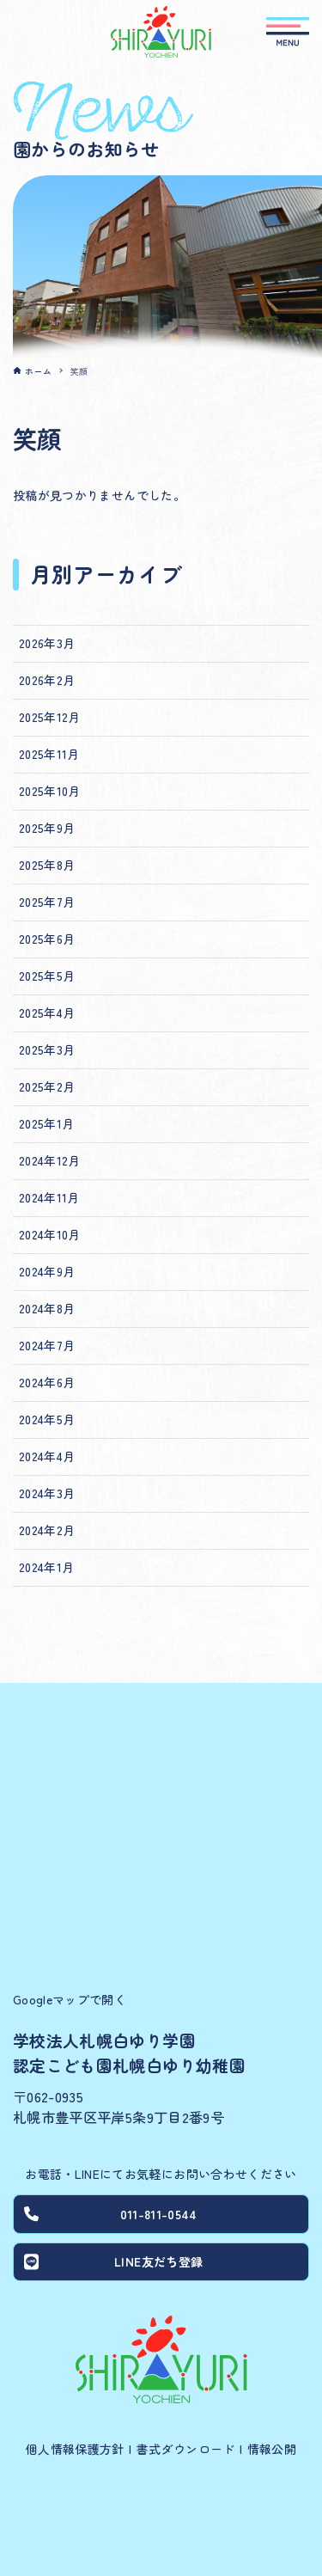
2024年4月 (47, 1456)
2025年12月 (50, 716)
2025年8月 (47, 864)
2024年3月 (47, 1493)
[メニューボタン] (287, 31)
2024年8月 (47, 1308)
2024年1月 (46, 1567)
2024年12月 (50, 1160)
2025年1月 (46, 1123)
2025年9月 (47, 827)
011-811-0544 (110, 2214)
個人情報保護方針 (75, 2448)
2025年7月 (47, 901)
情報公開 (271, 2448)
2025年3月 (47, 1049)
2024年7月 (47, 1345)
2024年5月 (47, 1419)
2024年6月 (47, 1382)
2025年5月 (47, 975)
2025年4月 (47, 1012)
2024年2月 (47, 1530)
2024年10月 (50, 1234)
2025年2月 (47, 1086)
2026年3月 (47, 643)
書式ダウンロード (186, 2448)
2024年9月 (47, 1271)
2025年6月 (47, 938)
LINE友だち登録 (113, 2261)
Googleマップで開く (69, 1999)
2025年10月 (50, 790)
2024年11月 (49, 1197)
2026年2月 (47, 679)
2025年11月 (49, 753)
